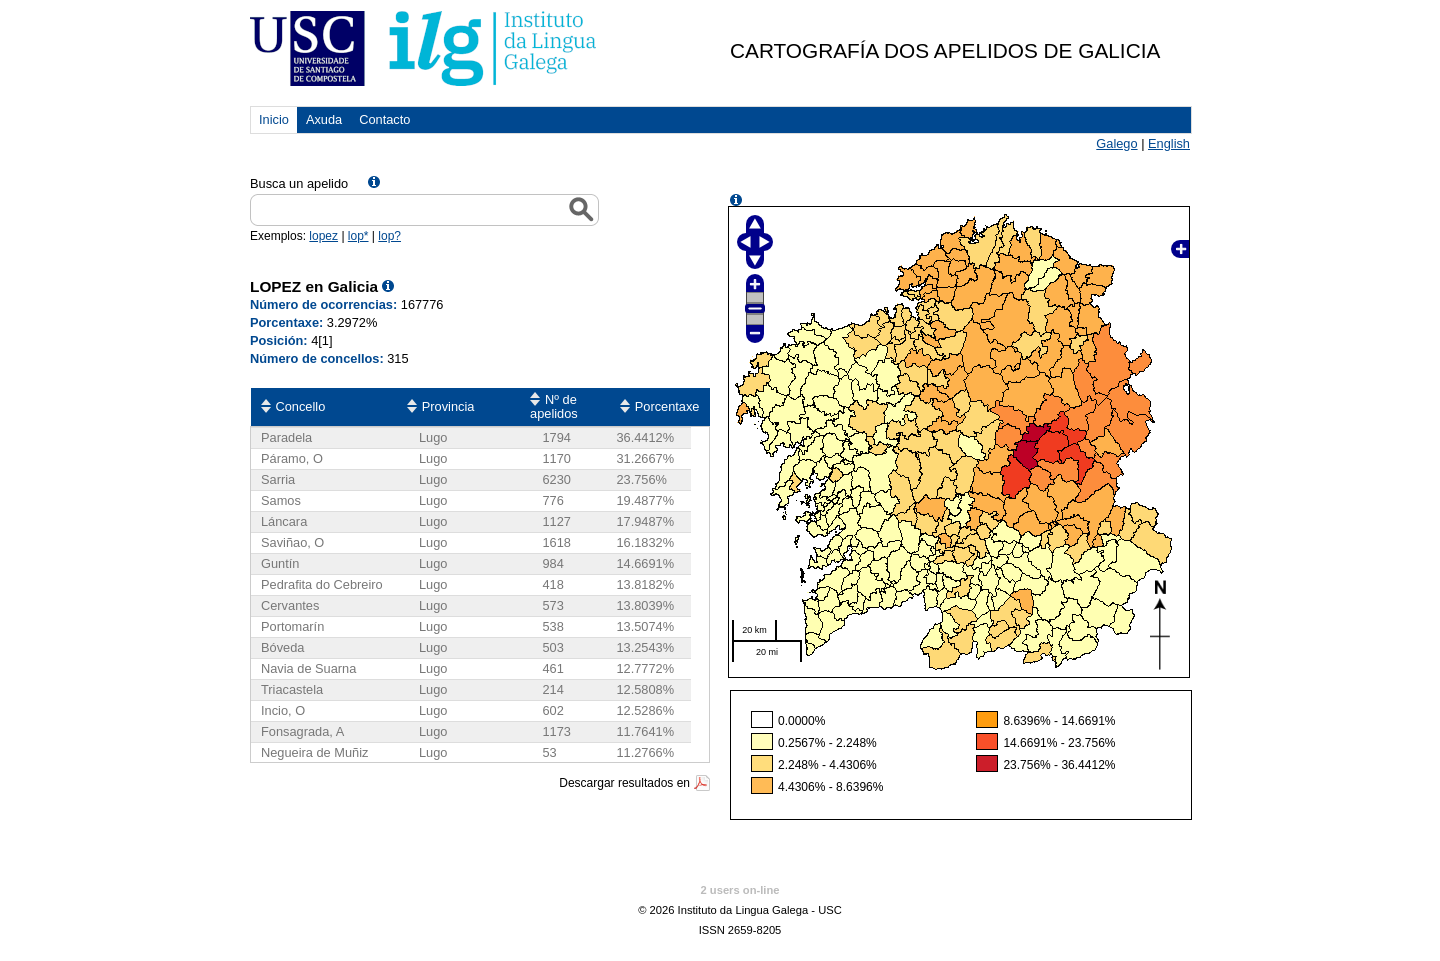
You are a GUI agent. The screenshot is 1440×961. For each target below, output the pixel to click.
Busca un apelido (299, 183)
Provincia (448, 406)
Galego (1116, 143)
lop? (389, 236)
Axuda (324, 119)
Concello (301, 406)
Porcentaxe (667, 406)
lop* (358, 236)
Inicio (274, 119)
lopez (323, 236)
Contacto (384, 119)
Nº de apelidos (554, 406)
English (1169, 143)
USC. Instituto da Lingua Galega (424, 48)
